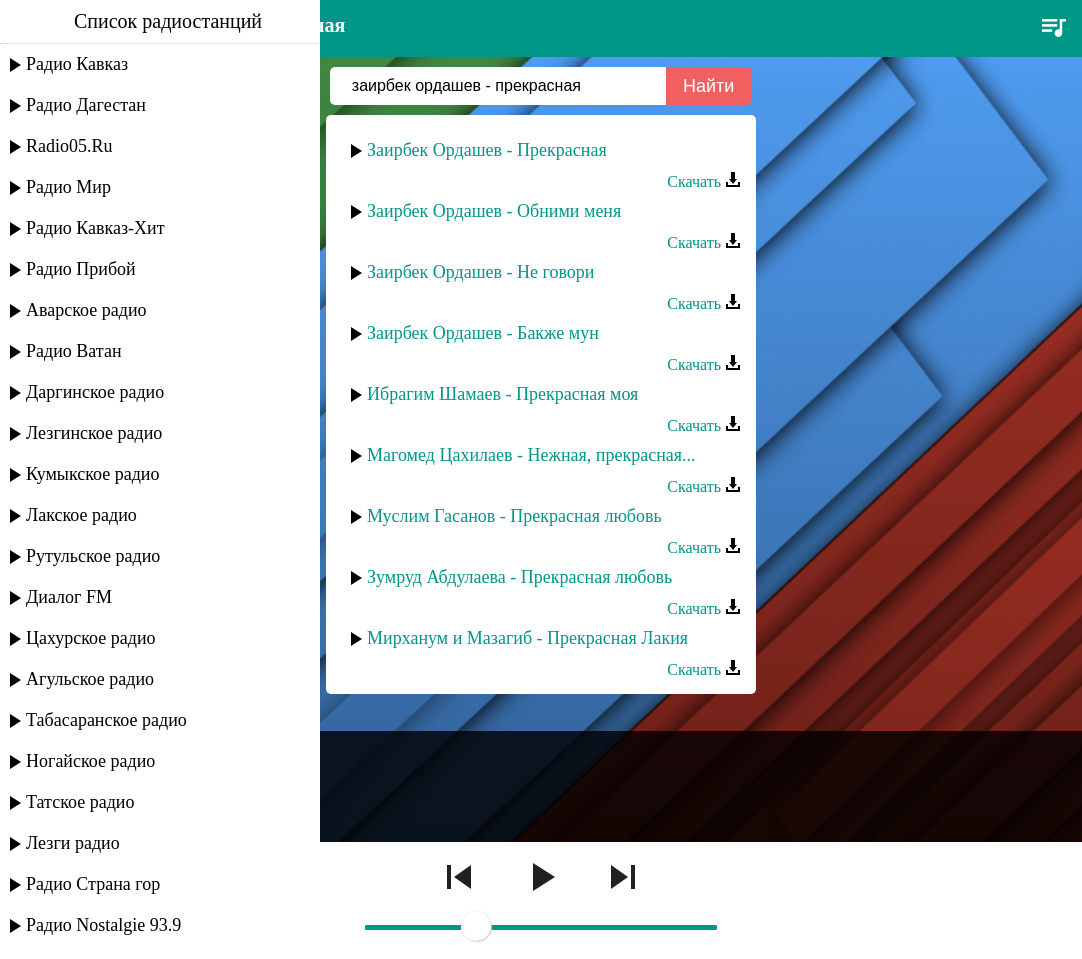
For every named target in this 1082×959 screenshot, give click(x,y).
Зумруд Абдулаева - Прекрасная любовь (519, 577)
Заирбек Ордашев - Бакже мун (483, 333)
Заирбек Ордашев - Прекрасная (487, 150)
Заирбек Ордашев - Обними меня (494, 211)
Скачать (704, 181)
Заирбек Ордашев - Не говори (480, 272)
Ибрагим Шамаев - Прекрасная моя (502, 394)
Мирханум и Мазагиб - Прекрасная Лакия (527, 638)
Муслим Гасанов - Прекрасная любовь (514, 516)
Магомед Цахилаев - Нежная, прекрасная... (531, 455)
